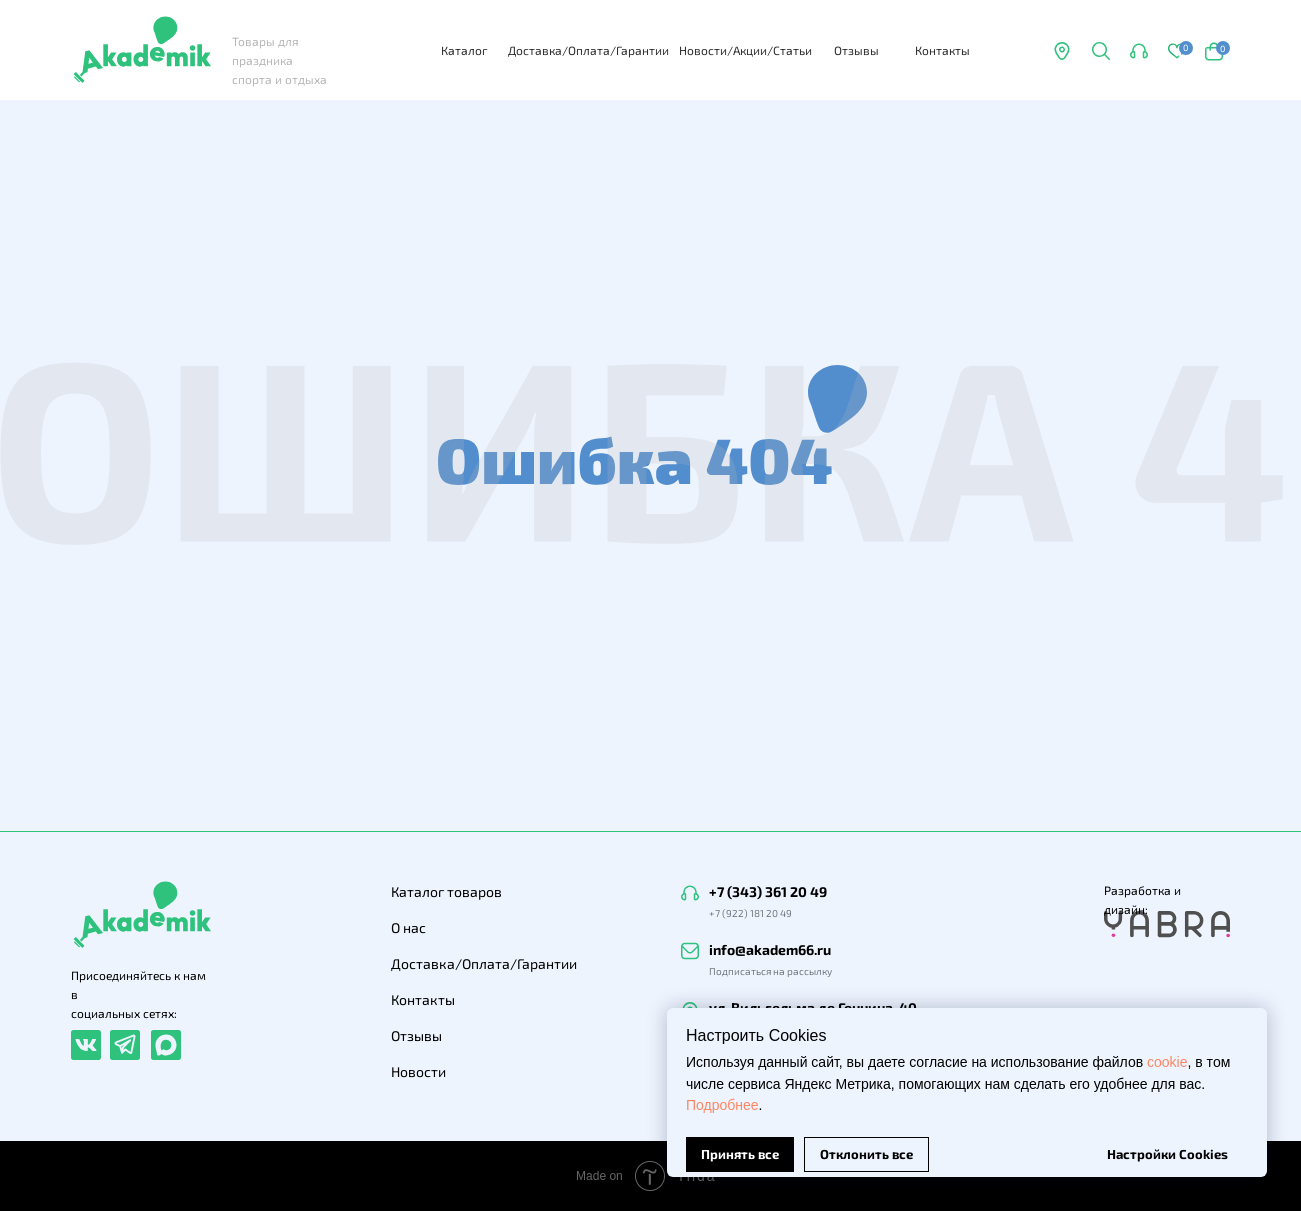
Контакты (942, 50)
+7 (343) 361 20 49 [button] (768, 891)
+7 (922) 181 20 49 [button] (750, 913)
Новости (418, 1071)
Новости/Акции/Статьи (745, 50)
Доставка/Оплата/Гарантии (588, 50)
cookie (1167, 1047)
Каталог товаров (446, 891)
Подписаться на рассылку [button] (770, 971)
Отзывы (856, 50)
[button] (1100, 50)
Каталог (464, 50)
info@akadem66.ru (770, 949)
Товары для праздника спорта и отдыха (279, 60)
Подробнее (722, 1090)
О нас (408, 927)
